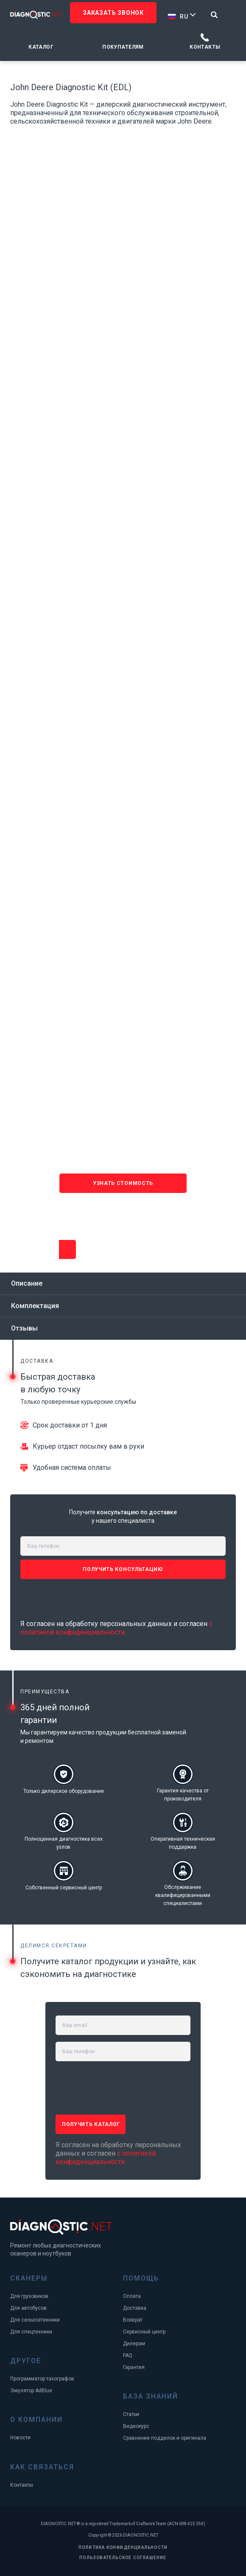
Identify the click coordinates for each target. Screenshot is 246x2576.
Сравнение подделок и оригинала (164, 2438)
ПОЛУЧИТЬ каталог (91, 2124)
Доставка (134, 2308)
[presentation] (123, 1213)
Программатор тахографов (42, 2379)
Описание (26, 1283)
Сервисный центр (144, 2332)
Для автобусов (28, 2308)
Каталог (40, 47)
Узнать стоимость (67, 1249)
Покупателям (123, 47)
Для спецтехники (31, 2332)
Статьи (131, 2414)
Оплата (132, 2296)
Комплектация (35, 1306)
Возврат (133, 2320)
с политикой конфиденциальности (116, 1628)
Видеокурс (136, 2426)
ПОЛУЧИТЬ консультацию (123, 1569)
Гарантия (134, 2367)
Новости (20, 2438)
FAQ (127, 2355)
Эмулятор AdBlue (31, 2391)
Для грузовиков (29, 2296)
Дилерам (134, 2344)
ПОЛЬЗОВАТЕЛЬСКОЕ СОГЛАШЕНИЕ (122, 2557)
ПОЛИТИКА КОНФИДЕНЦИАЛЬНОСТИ (123, 2547)
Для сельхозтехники (35, 2320)
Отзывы (24, 1328)
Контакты (205, 47)
